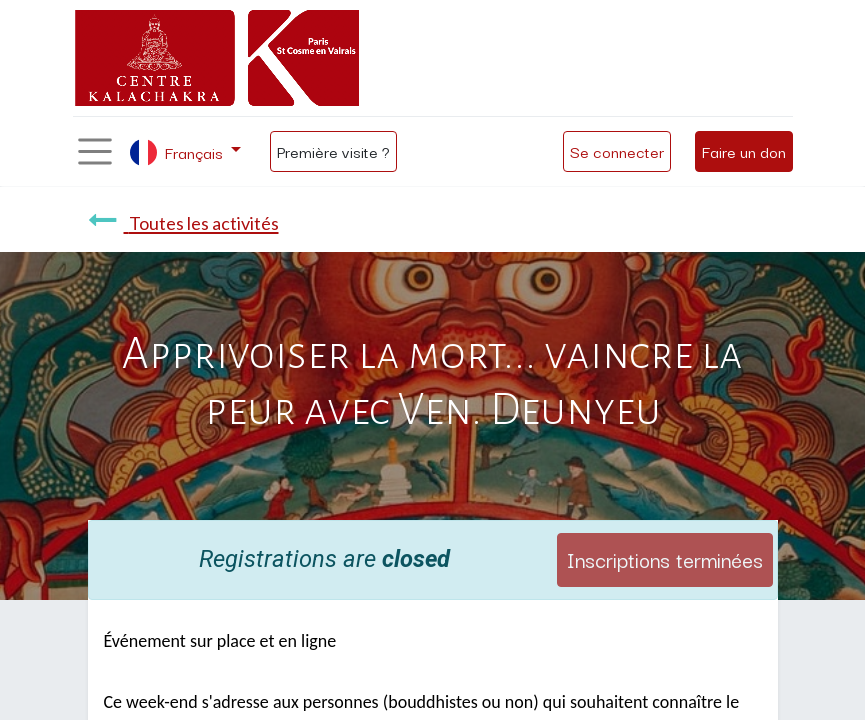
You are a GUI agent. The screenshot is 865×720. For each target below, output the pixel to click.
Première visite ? (333, 151)
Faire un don (744, 151)
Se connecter (617, 151)
